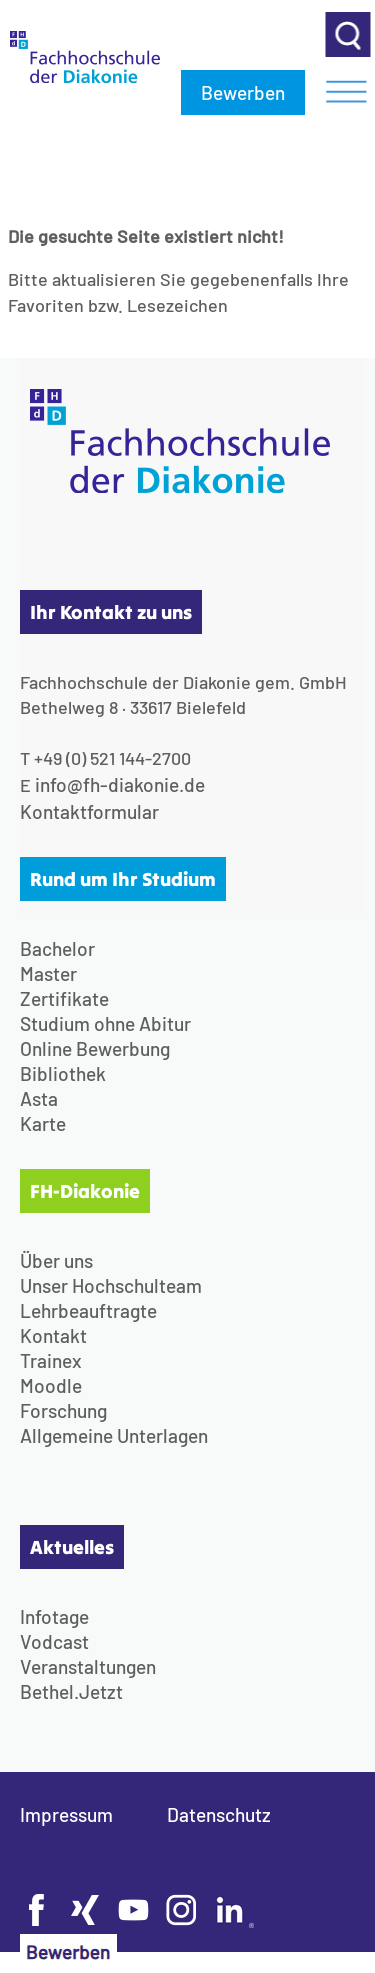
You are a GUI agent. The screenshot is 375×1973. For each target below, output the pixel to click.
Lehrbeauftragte (88, 1310)
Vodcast (54, 1641)
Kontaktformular (89, 811)
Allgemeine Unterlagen (114, 1435)
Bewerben (243, 92)
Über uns (56, 1260)
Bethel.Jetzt (71, 1691)
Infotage (54, 1616)
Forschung (63, 1410)
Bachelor (57, 948)
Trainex (51, 1360)
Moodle (51, 1385)
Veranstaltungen (88, 1666)
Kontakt (53, 1335)
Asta (39, 1098)
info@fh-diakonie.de (120, 784)
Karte (43, 1123)
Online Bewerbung (95, 1048)
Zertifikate (64, 998)
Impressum (66, 1814)
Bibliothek (63, 1073)
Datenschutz (219, 1814)
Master (48, 973)
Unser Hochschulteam (111, 1285)
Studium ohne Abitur (105, 1023)
